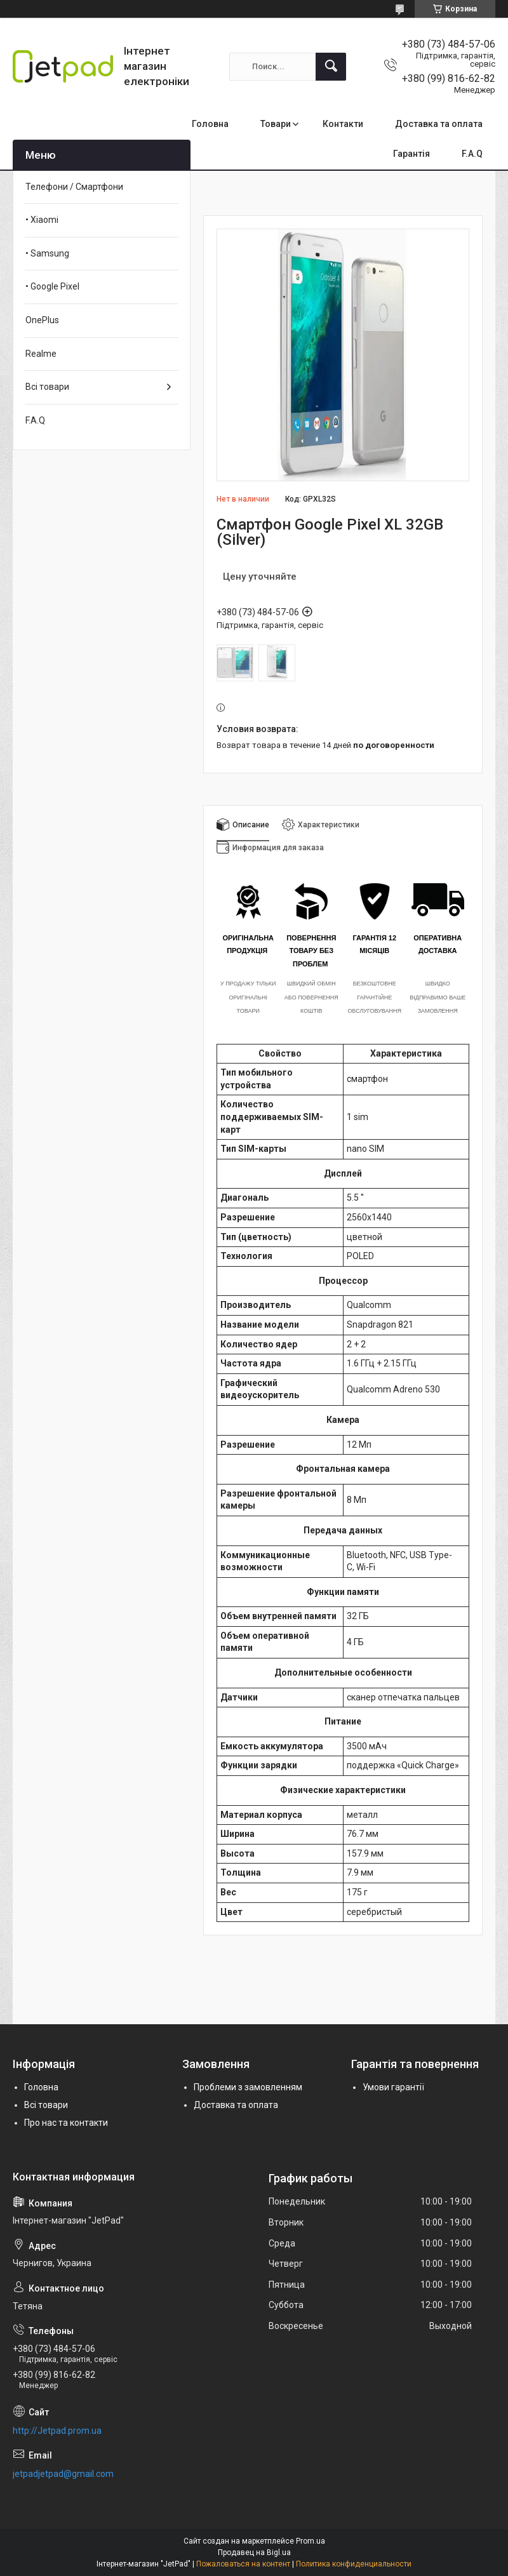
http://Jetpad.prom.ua (57, 2431)
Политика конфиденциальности (353, 2563)
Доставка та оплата (439, 124)
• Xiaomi (41, 220)
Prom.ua (310, 2541)
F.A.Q (472, 154)
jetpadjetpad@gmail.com (63, 2474)
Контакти (343, 124)
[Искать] (331, 67)
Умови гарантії (393, 2087)
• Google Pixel (52, 286)
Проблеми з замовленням (248, 2087)
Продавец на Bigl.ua (254, 2552)
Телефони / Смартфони (74, 187)
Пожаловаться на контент (243, 2563)
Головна (210, 124)
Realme (41, 354)
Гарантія (411, 154)
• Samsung (47, 253)
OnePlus (42, 320)
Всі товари (47, 387)
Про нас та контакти (66, 2123)
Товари (275, 124)
